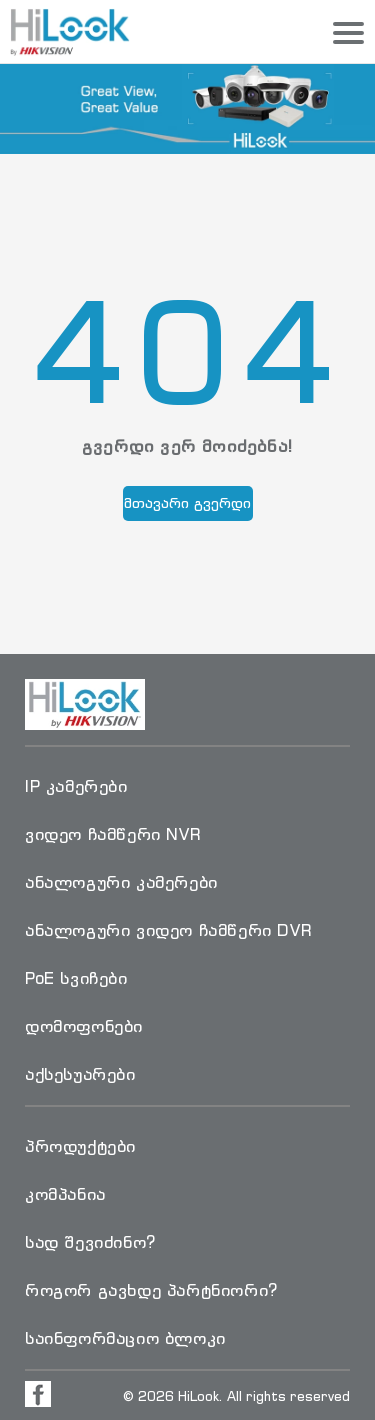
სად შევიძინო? (90, 1242)
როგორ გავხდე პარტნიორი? (151, 1290)
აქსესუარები (80, 1074)
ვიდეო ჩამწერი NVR (113, 834)
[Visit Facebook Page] (38, 1394)
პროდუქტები (80, 1146)
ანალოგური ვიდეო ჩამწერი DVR (168, 930)
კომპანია (65, 1194)
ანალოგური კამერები (121, 882)
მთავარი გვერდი (187, 502)
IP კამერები (76, 786)
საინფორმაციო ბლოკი (125, 1338)
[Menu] (348, 33)
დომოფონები (84, 1026)
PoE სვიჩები (76, 978)
